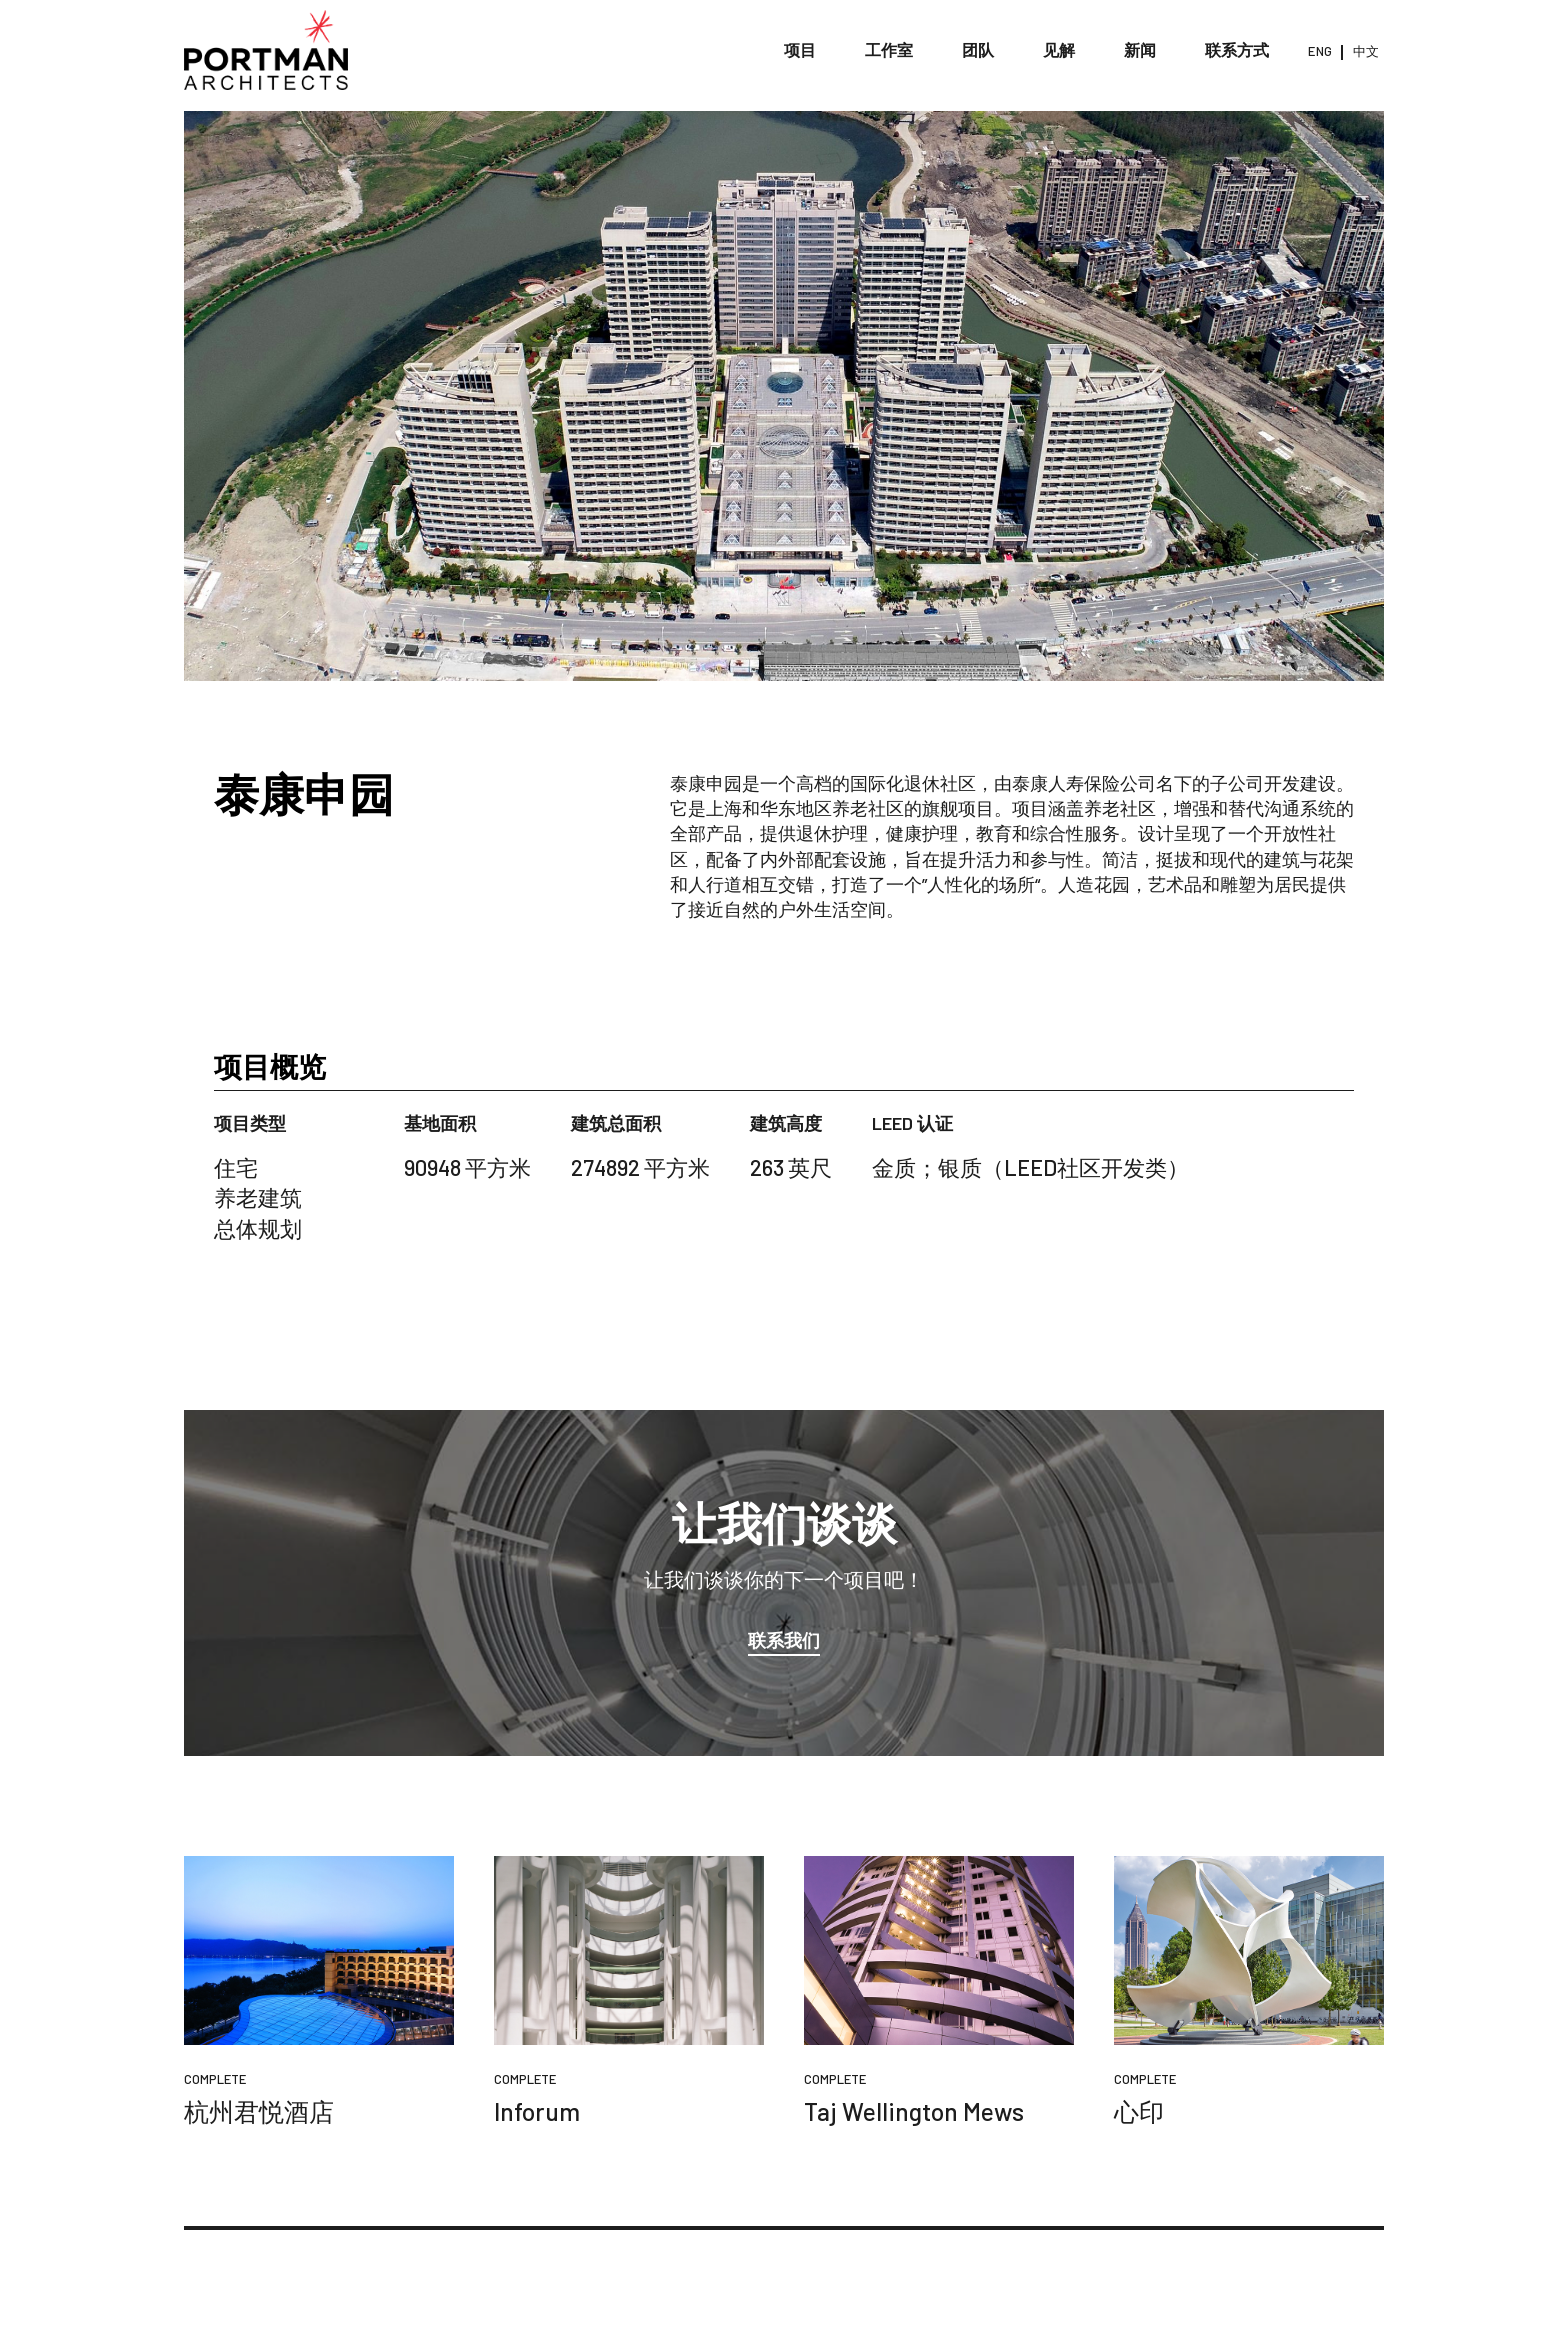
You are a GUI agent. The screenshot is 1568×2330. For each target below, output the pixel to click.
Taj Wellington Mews (914, 2111)
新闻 (1141, 49)
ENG (1320, 51)
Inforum (537, 2111)
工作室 (890, 49)
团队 (979, 49)
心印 (1139, 2111)
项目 (801, 49)
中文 (1366, 51)
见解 (1060, 49)
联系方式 (1238, 49)
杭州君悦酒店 (259, 2111)
